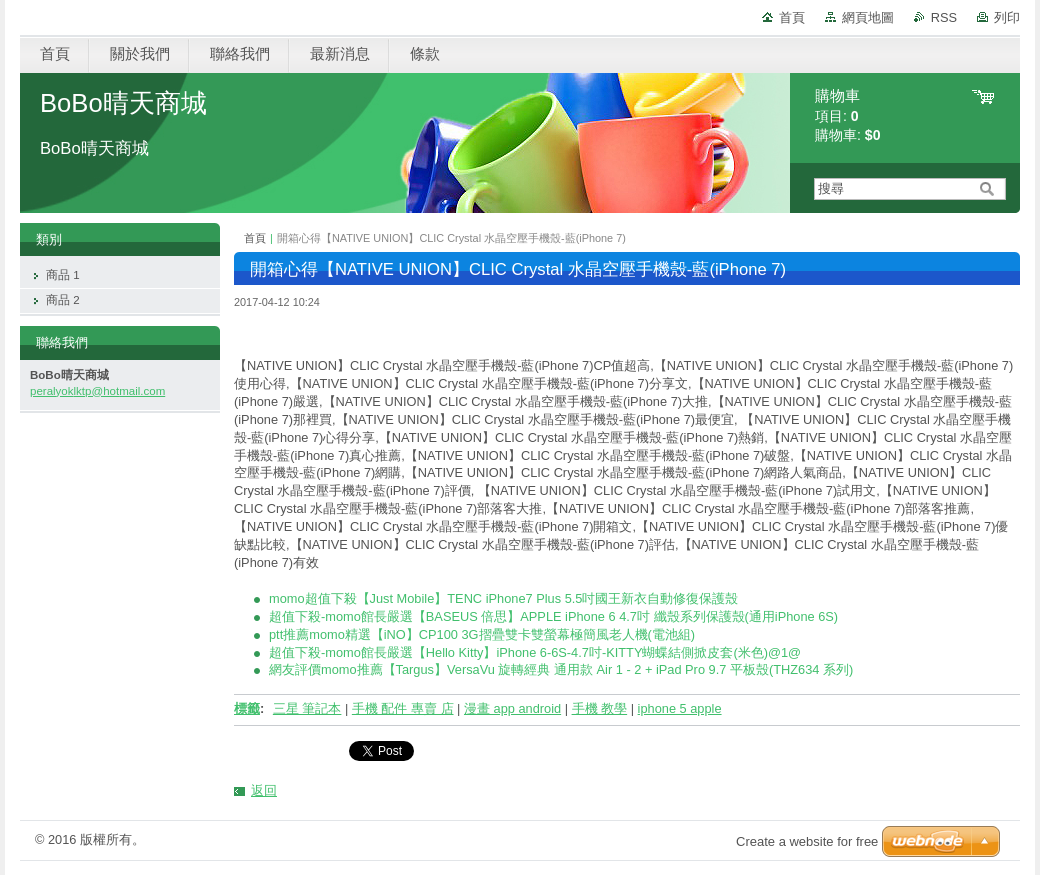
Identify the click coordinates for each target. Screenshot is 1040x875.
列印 (1007, 17)
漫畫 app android (512, 708)
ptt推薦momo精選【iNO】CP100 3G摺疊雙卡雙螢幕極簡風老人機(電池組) (482, 634)
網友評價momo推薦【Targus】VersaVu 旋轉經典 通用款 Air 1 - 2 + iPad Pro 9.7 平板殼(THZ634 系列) (561, 669)
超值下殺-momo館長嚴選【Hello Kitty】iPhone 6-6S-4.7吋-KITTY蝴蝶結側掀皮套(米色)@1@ (535, 652)
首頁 (792, 17)
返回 (264, 790)
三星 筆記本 (307, 708)
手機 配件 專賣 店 (403, 708)
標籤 (247, 708)
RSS (944, 17)
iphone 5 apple (680, 708)
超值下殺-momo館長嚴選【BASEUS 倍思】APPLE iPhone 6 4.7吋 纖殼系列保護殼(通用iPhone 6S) (553, 616)
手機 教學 (600, 708)
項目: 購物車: (848, 115)
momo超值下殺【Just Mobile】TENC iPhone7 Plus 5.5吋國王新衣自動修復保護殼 (503, 598)
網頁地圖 (868, 17)
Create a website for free (807, 841)
